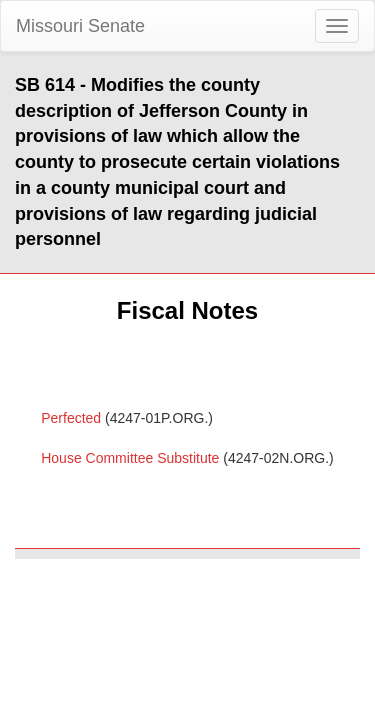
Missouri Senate (80, 26)
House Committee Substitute (130, 458)
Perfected (71, 418)
